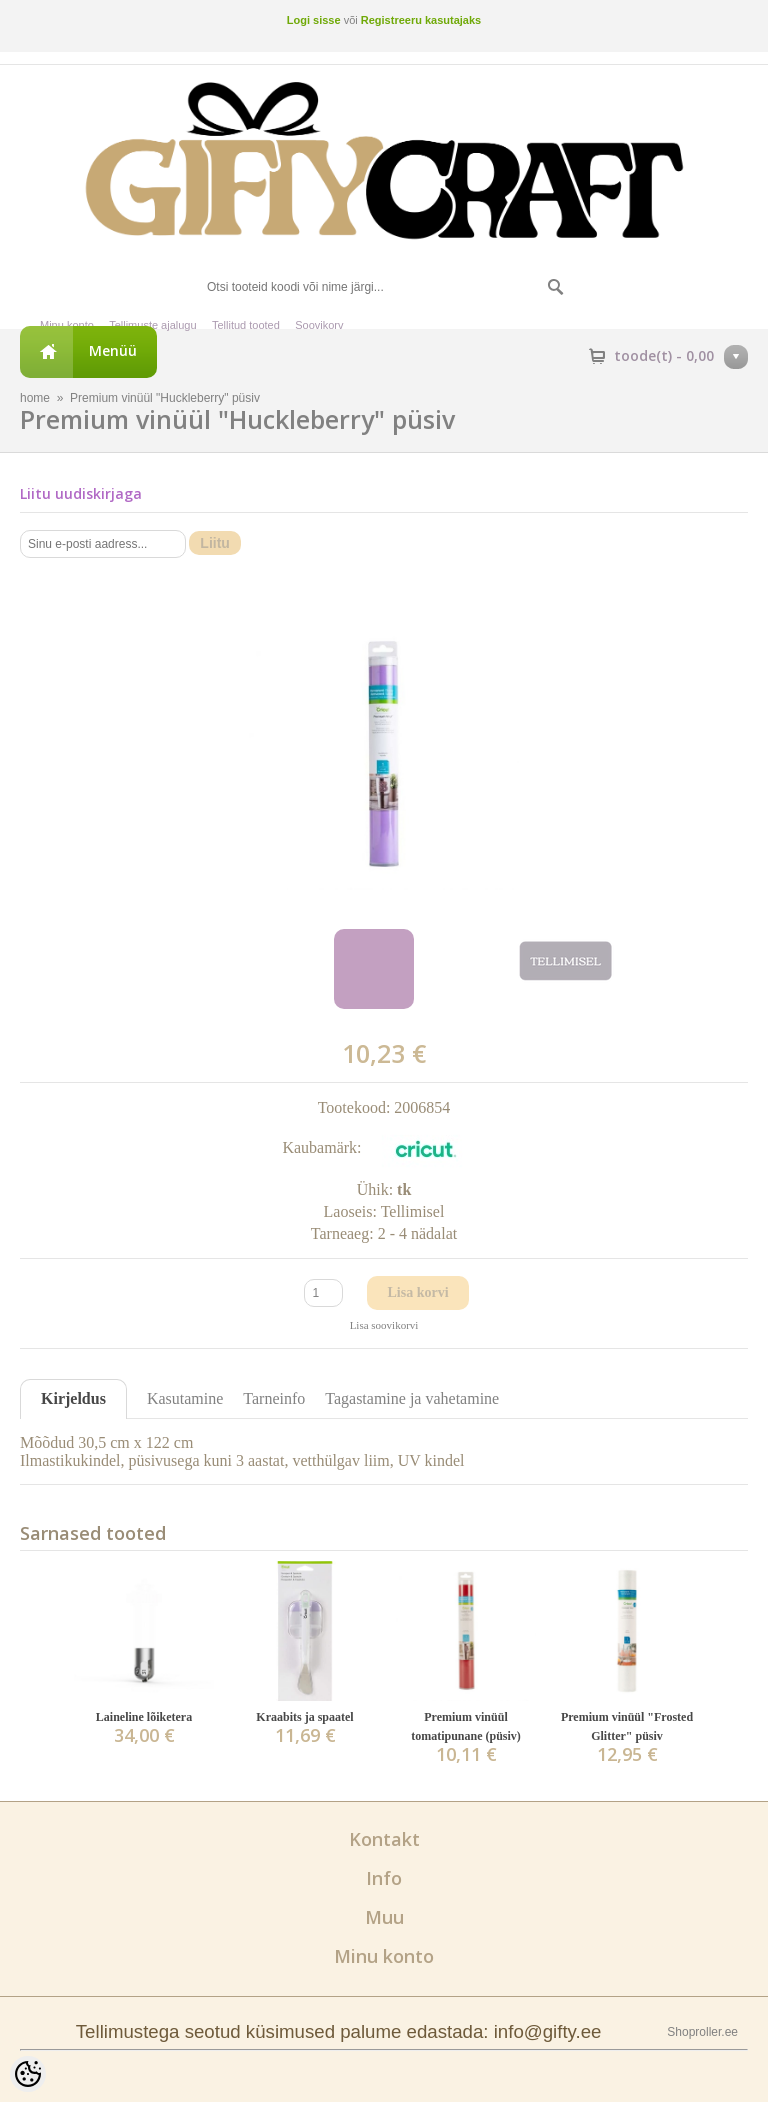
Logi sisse (314, 20)
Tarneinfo (274, 1398)
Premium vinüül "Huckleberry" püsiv (165, 398)
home (35, 398)
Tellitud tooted (246, 325)
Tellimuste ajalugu (152, 325)
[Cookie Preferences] (28, 2074)
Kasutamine (185, 1398)
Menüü (113, 350)
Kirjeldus (73, 1398)
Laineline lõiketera (144, 1717)
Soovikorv (319, 325)
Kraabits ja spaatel (304, 1717)
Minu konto (67, 325)
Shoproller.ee (702, 2032)
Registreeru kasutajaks (421, 20)
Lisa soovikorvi (384, 1325)
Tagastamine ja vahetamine (412, 1398)
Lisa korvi (417, 1292)
